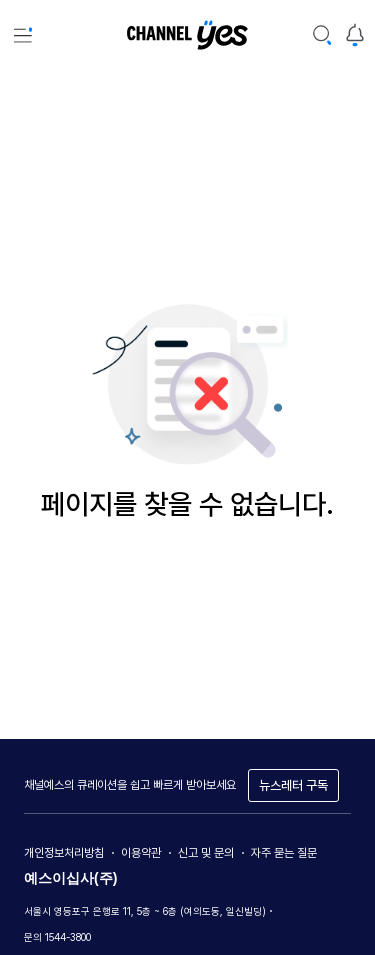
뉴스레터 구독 (293, 785)
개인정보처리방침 (64, 853)
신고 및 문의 (206, 853)
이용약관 (141, 853)
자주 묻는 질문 (284, 853)
